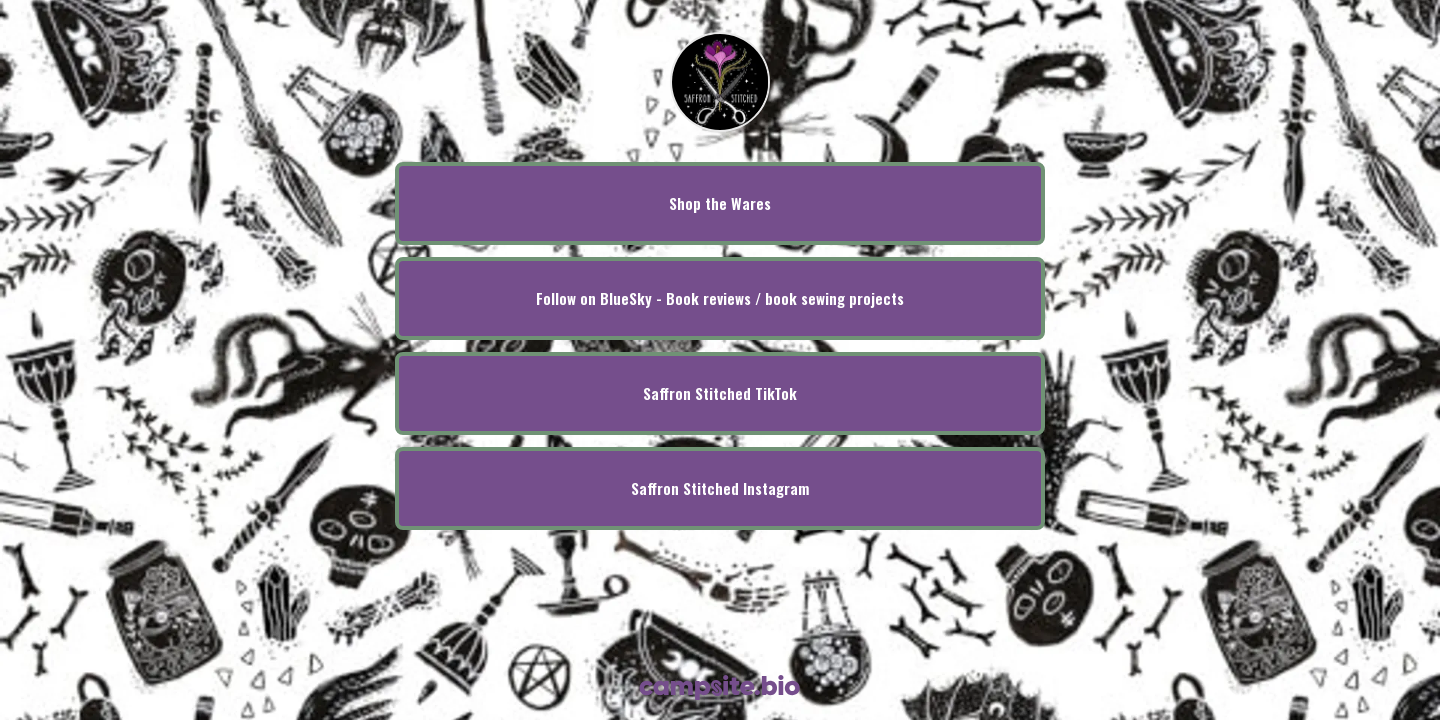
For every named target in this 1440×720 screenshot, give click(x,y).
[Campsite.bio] (719, 687)
